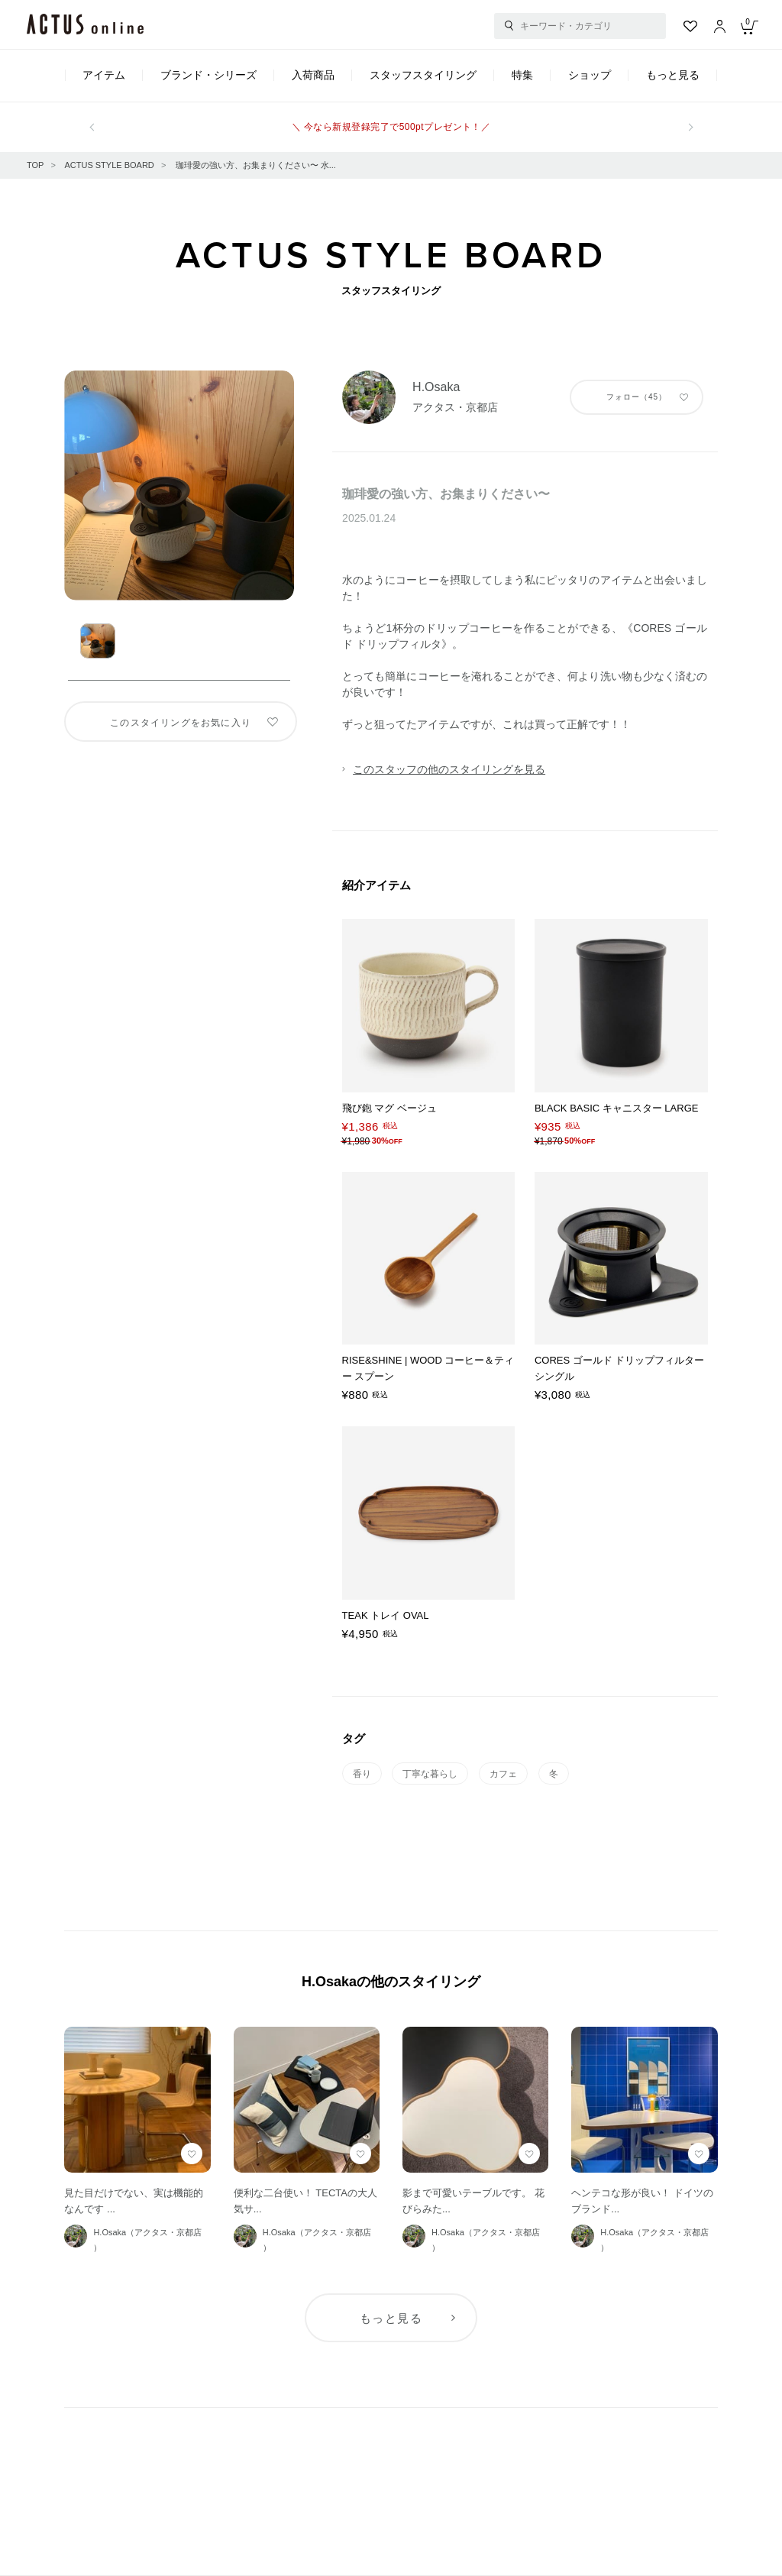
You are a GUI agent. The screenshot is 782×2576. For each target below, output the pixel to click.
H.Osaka (436, 386)
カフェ (503, 1774)
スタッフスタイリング (423, 75)
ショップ (589, 75)
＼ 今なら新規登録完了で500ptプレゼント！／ (391, 126)
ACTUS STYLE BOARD (108, 165)
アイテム (103, 75)
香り (362, 1774)
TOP (35, 165)
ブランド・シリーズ (208, 75)
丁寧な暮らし (429, 1774)
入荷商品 (313, 75)
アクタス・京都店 (455, 407)
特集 (522, 75)
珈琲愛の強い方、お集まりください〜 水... (256, 165)
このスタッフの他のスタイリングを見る (449, 769)
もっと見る (673, 75)
